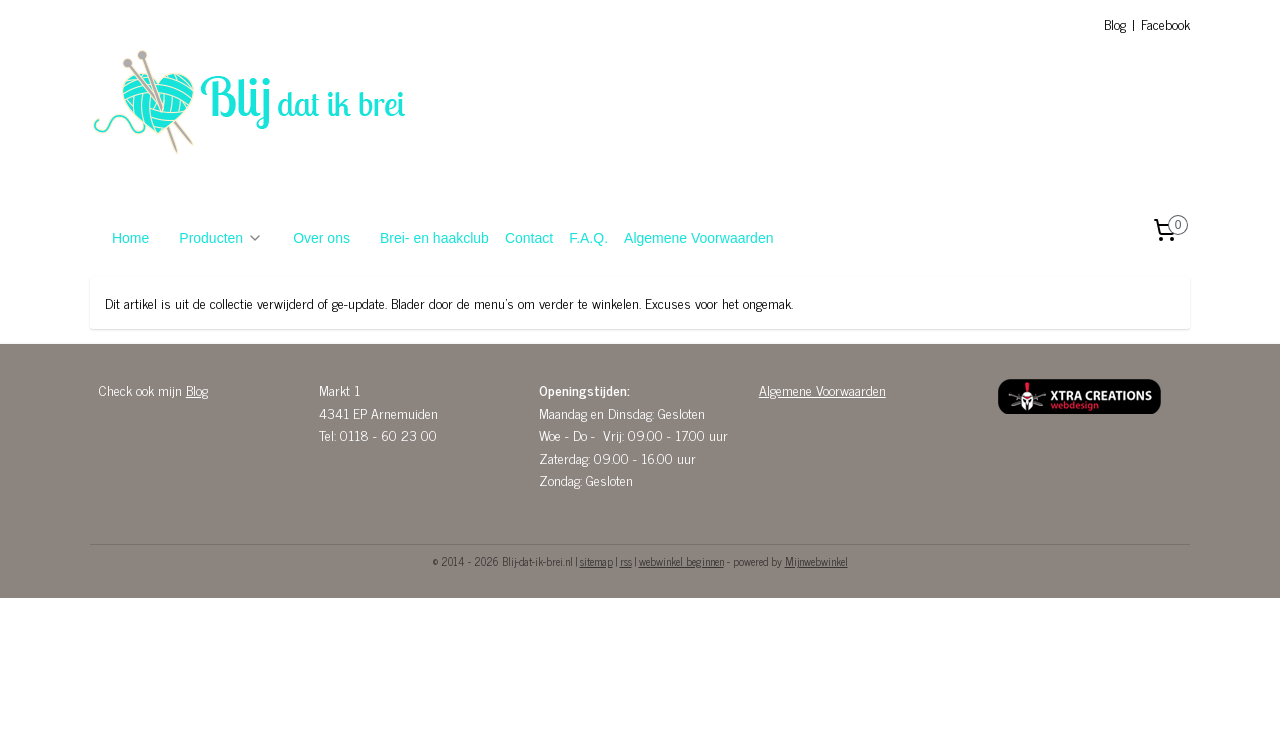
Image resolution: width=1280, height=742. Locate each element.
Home (130, 238)
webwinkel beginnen (681, 561)
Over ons (321, 238)
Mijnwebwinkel (816, 561)
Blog (1115, 23)
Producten (221, 238)
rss (626, 561)
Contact (529, 238)
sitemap (596, 561)
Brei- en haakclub (434, 238)
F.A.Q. (588, 238)
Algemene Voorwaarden (698, 238)
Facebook (1165, 23)
